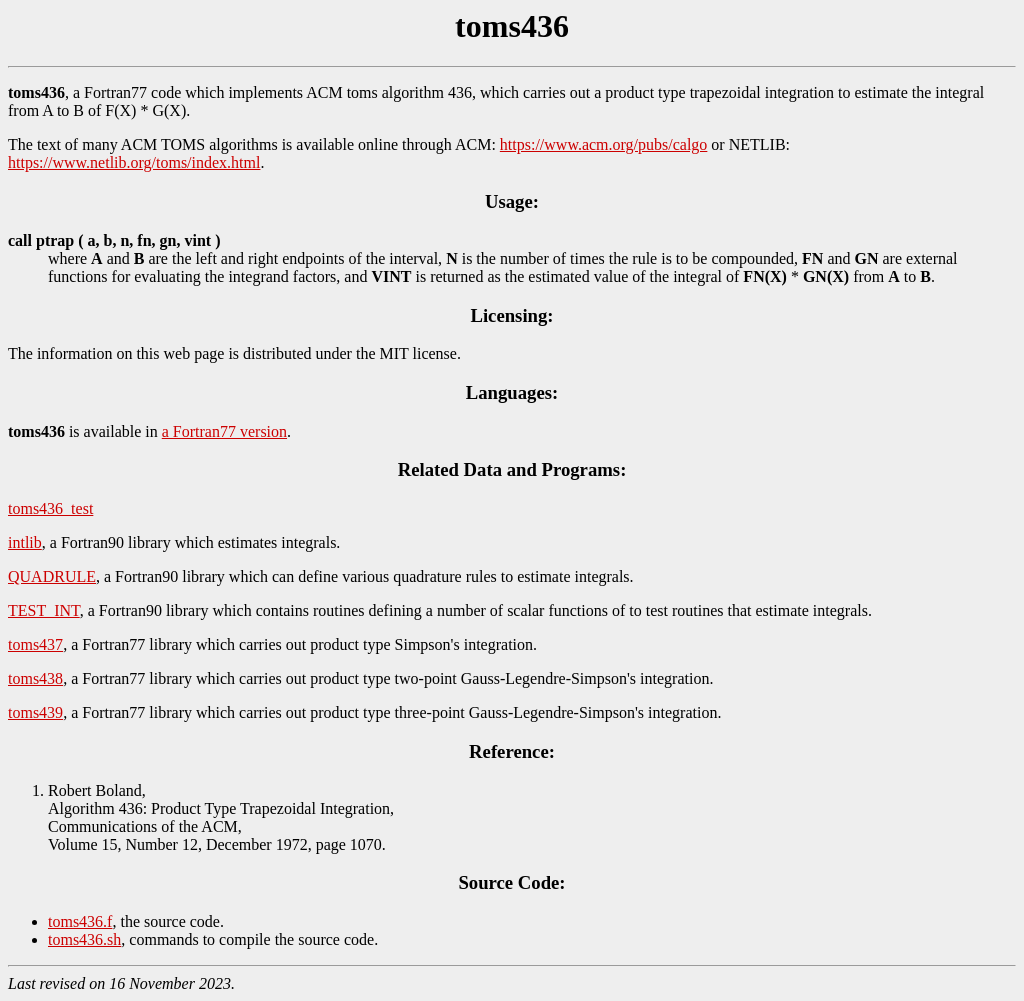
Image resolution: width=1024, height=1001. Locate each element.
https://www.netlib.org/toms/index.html (134, 162)
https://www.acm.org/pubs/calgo (604, 144)
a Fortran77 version (224, 431)
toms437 (35, 644)
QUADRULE (52, 576)
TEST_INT (44, 610)
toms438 (35, 678)
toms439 (35, 712)
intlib (25, 542)
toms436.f (80, 921)
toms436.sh (84, 939)
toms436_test (50, 508)
